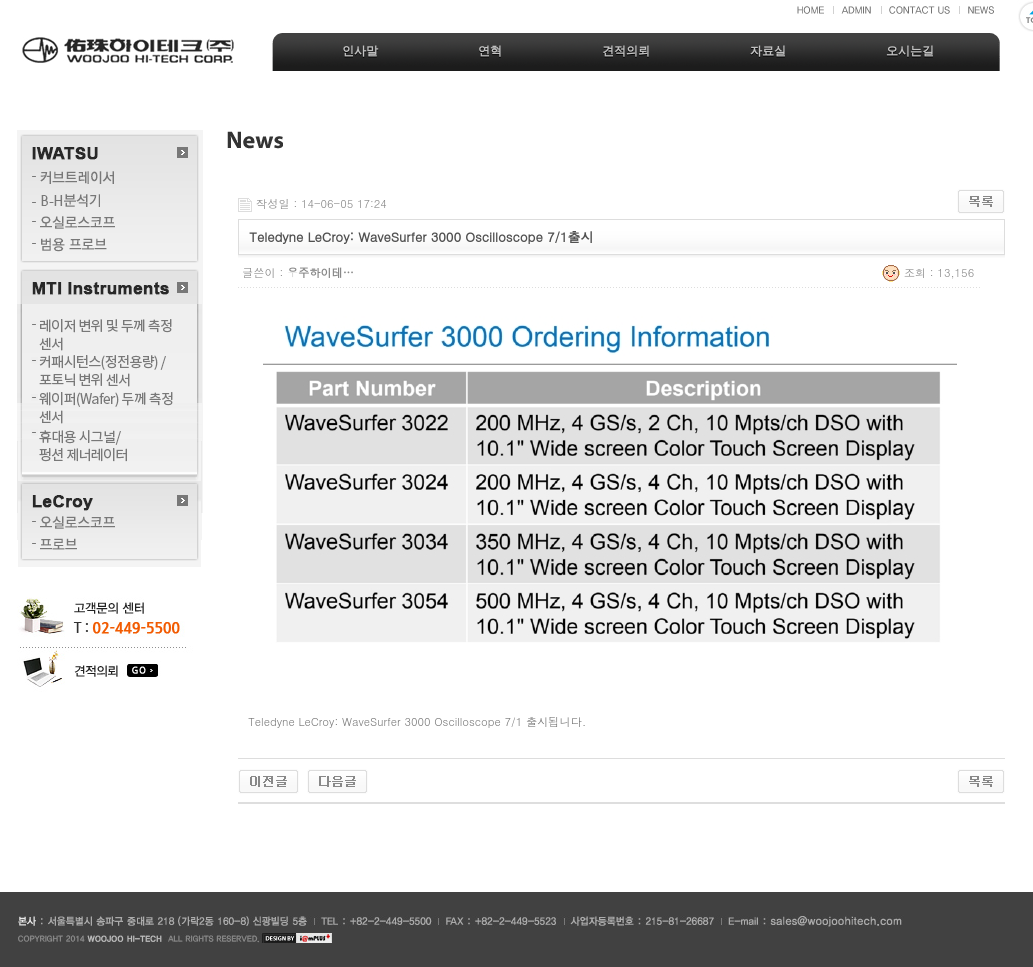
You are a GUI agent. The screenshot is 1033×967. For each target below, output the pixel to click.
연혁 (490, 51)
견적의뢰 (626, 51)
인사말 (360, 51)
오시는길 (910, 51)
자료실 (768, 51)
